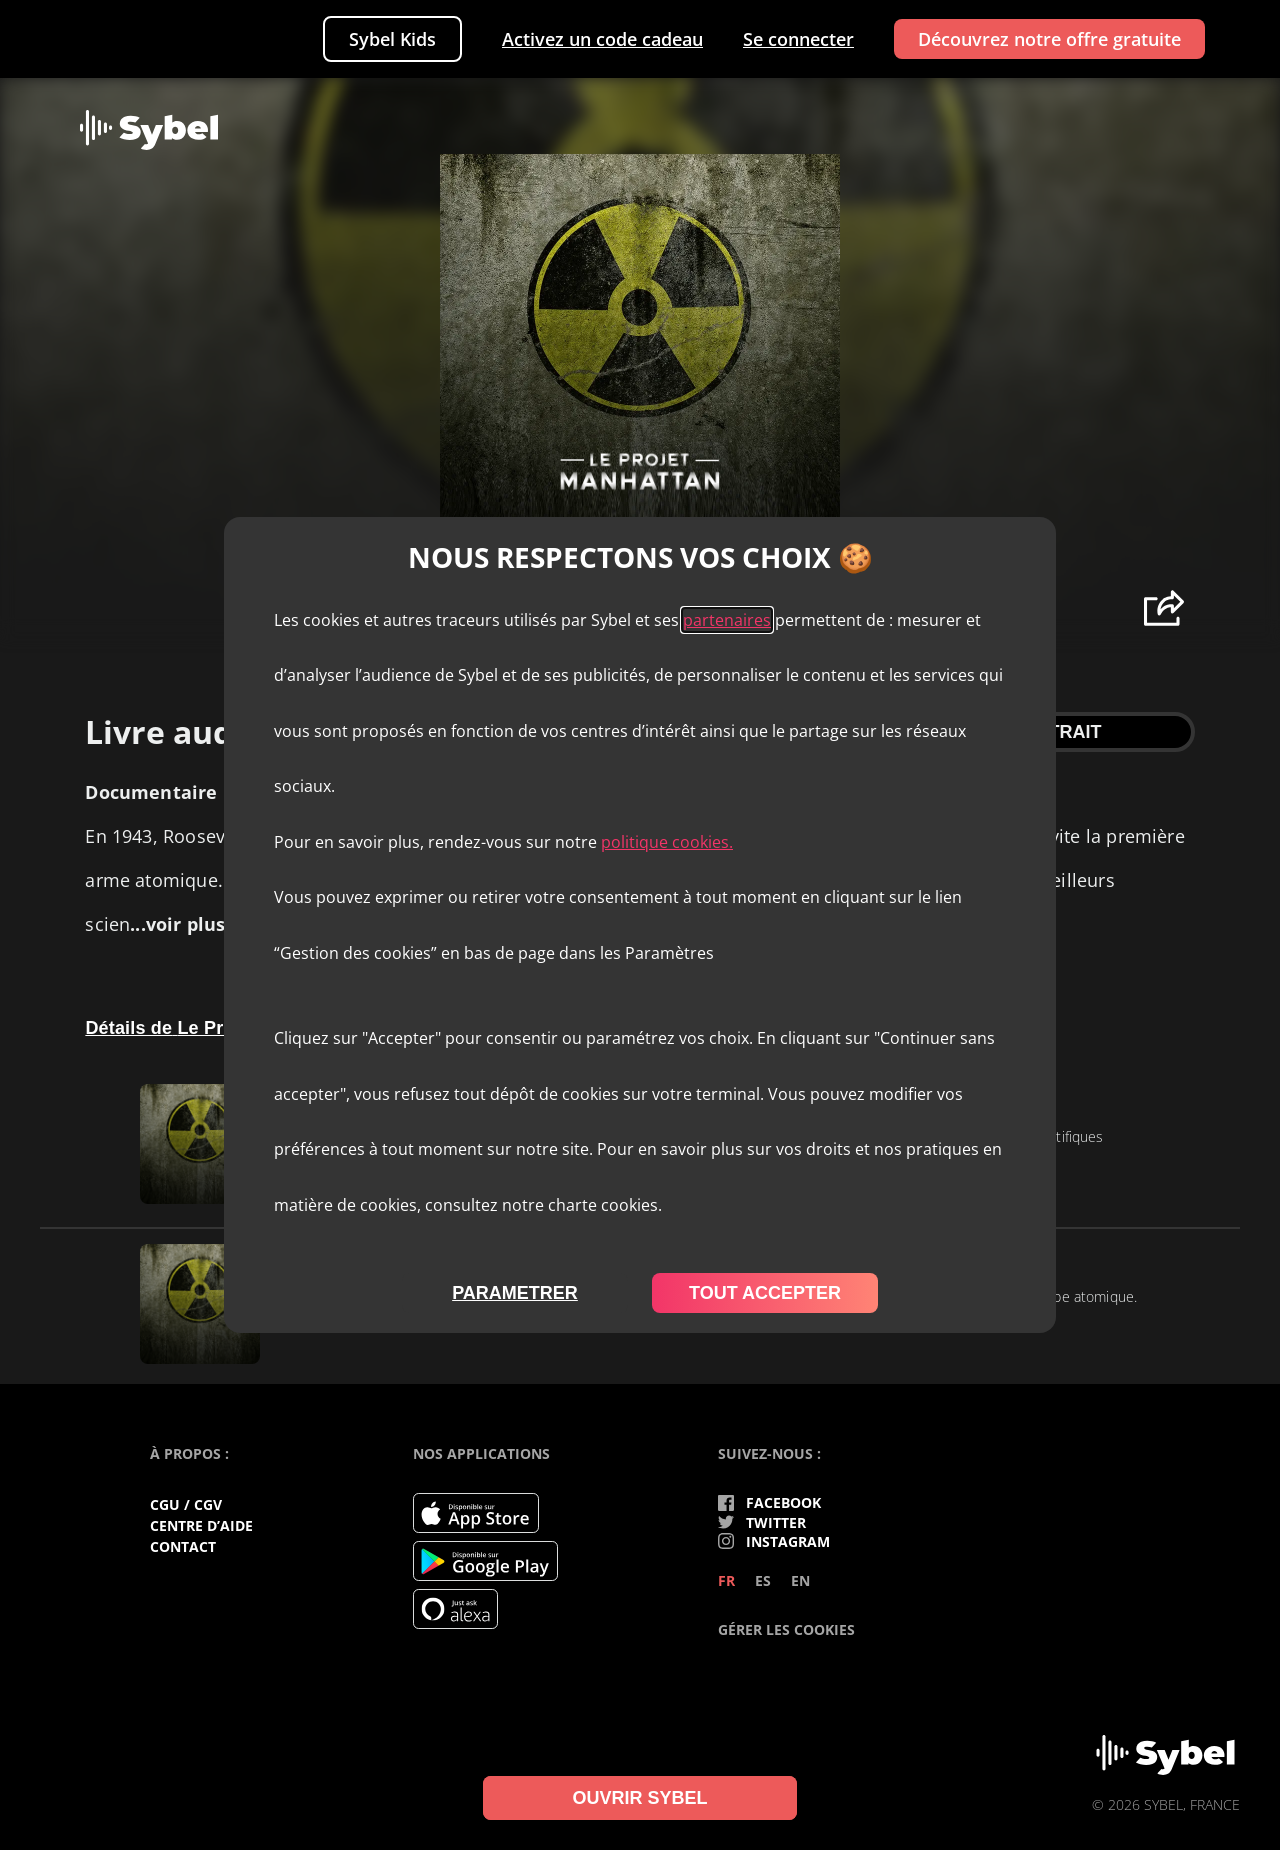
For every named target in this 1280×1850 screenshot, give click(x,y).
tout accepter (765, 1293)
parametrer (515, 1293)
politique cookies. (667, 842)
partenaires (727, 620)
